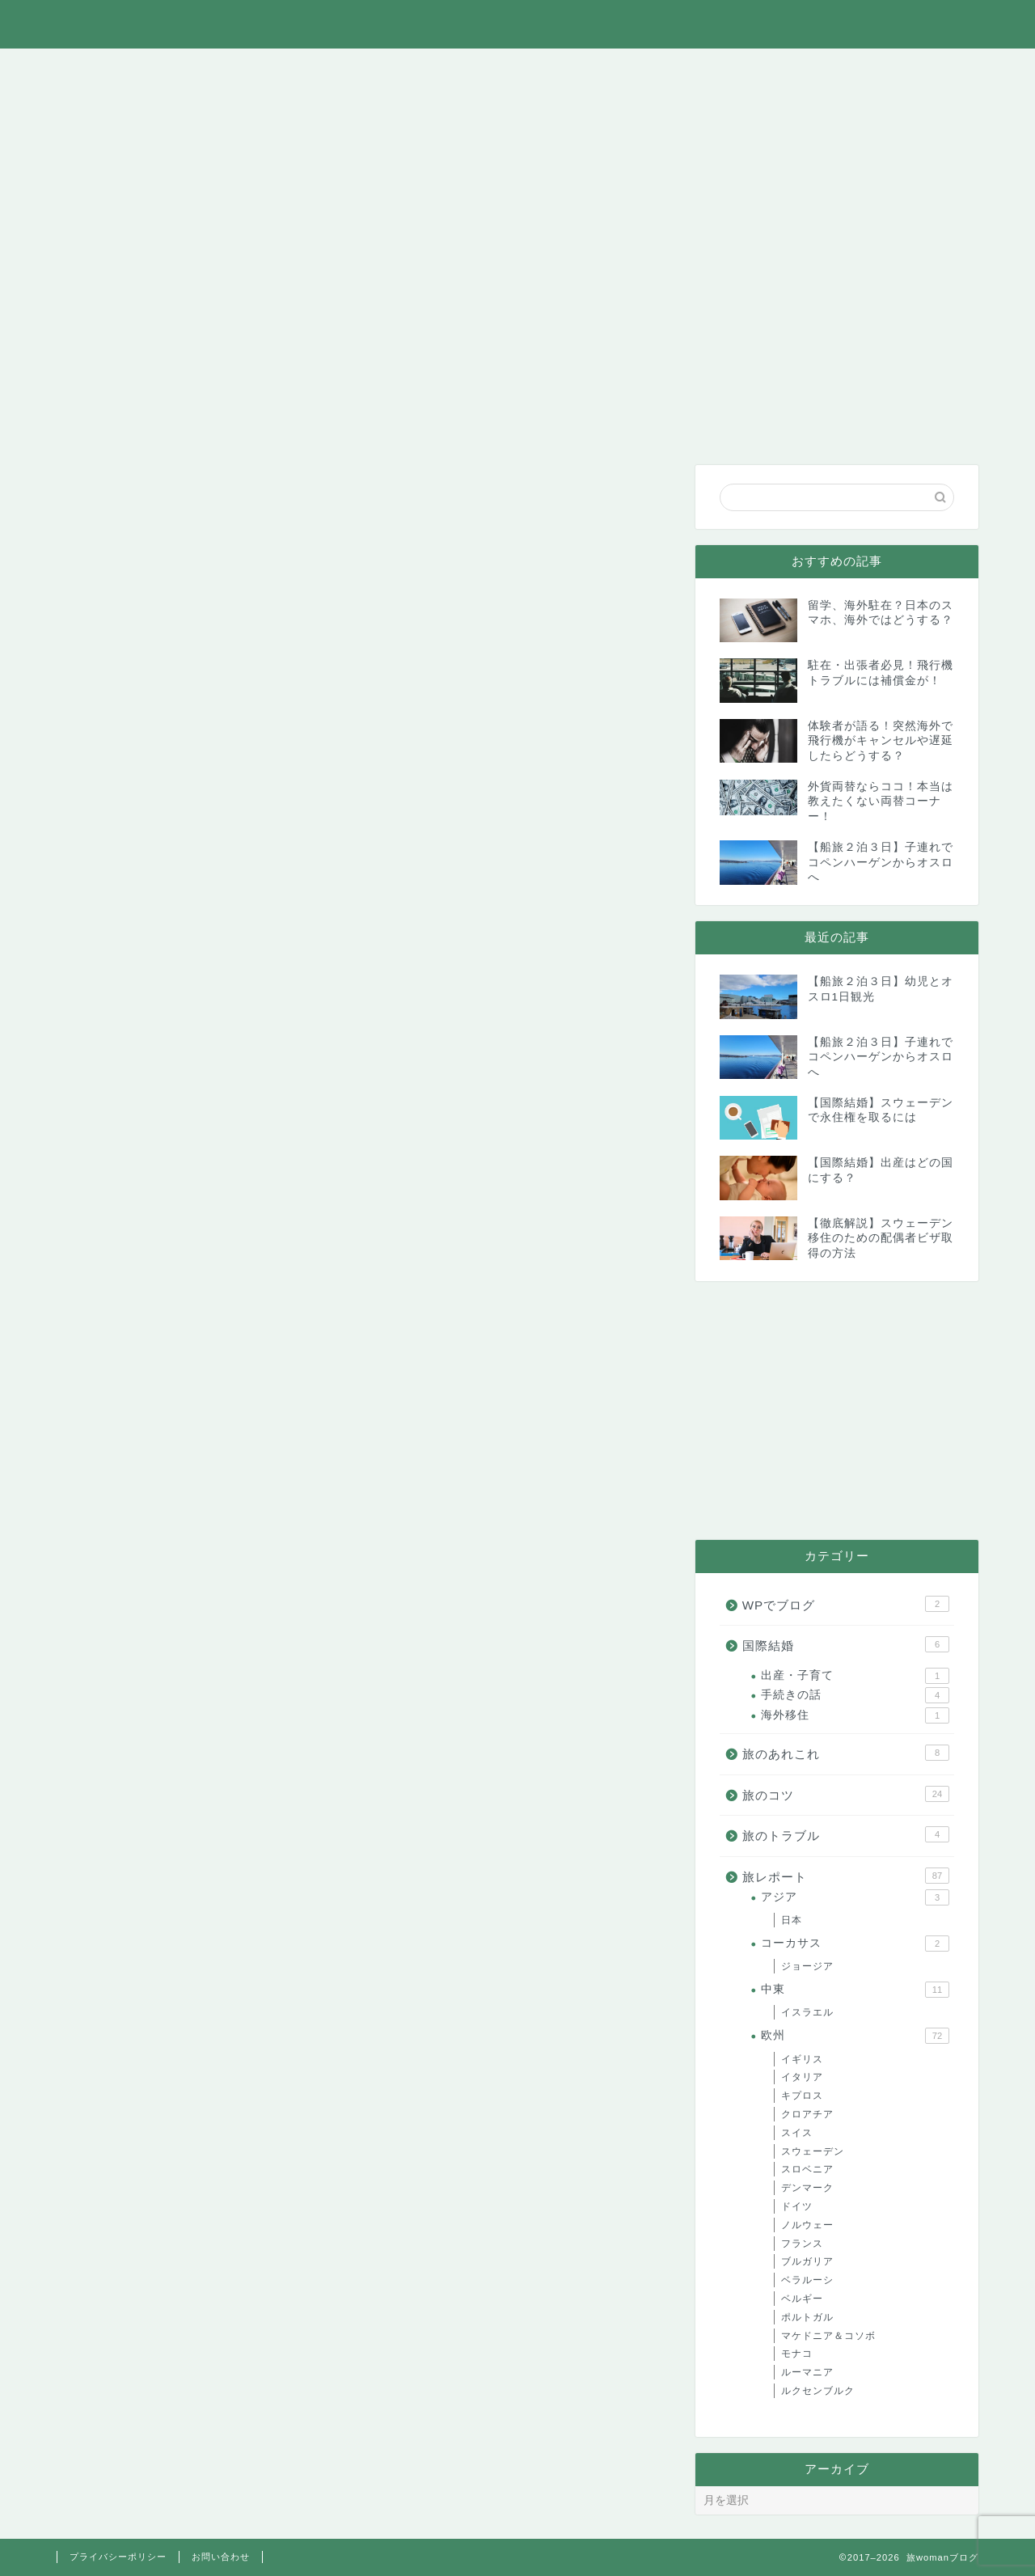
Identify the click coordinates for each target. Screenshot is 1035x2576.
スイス (797, 2132)
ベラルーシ (807, 2280)
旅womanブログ (518, 23)
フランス (802, 2243)
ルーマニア (807, 2372)
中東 (855, 1990)
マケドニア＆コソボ (828, 2335)
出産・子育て (855, 1676)
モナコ (797, 2353)
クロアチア (807, 2114)
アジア (855, 1897)
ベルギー (802, 2298)
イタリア (802, 2077)
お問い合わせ (921, 69)
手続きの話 (855, 1695)
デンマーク (807, 2187)
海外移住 (855, 1715)
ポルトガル (807, 2317)
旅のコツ (457, 69)
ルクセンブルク (818, 2390)
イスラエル (807, 2012)
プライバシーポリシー (118, 2556)
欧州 (855, 2036)
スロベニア (807, 2169)
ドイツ (797, 2206)
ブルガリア (807, 2261)
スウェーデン (812, 2151)
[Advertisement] (836, 1410)
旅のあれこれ (228, 69)
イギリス (802, 2059)
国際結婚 (687, 69)
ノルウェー (807, 2225)
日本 (791, 1920)
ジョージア (807, 1966)
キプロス (802, 2095)
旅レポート (343, 69)
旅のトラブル (572, 69)
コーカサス (855, 1943)
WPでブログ (804, 69)
